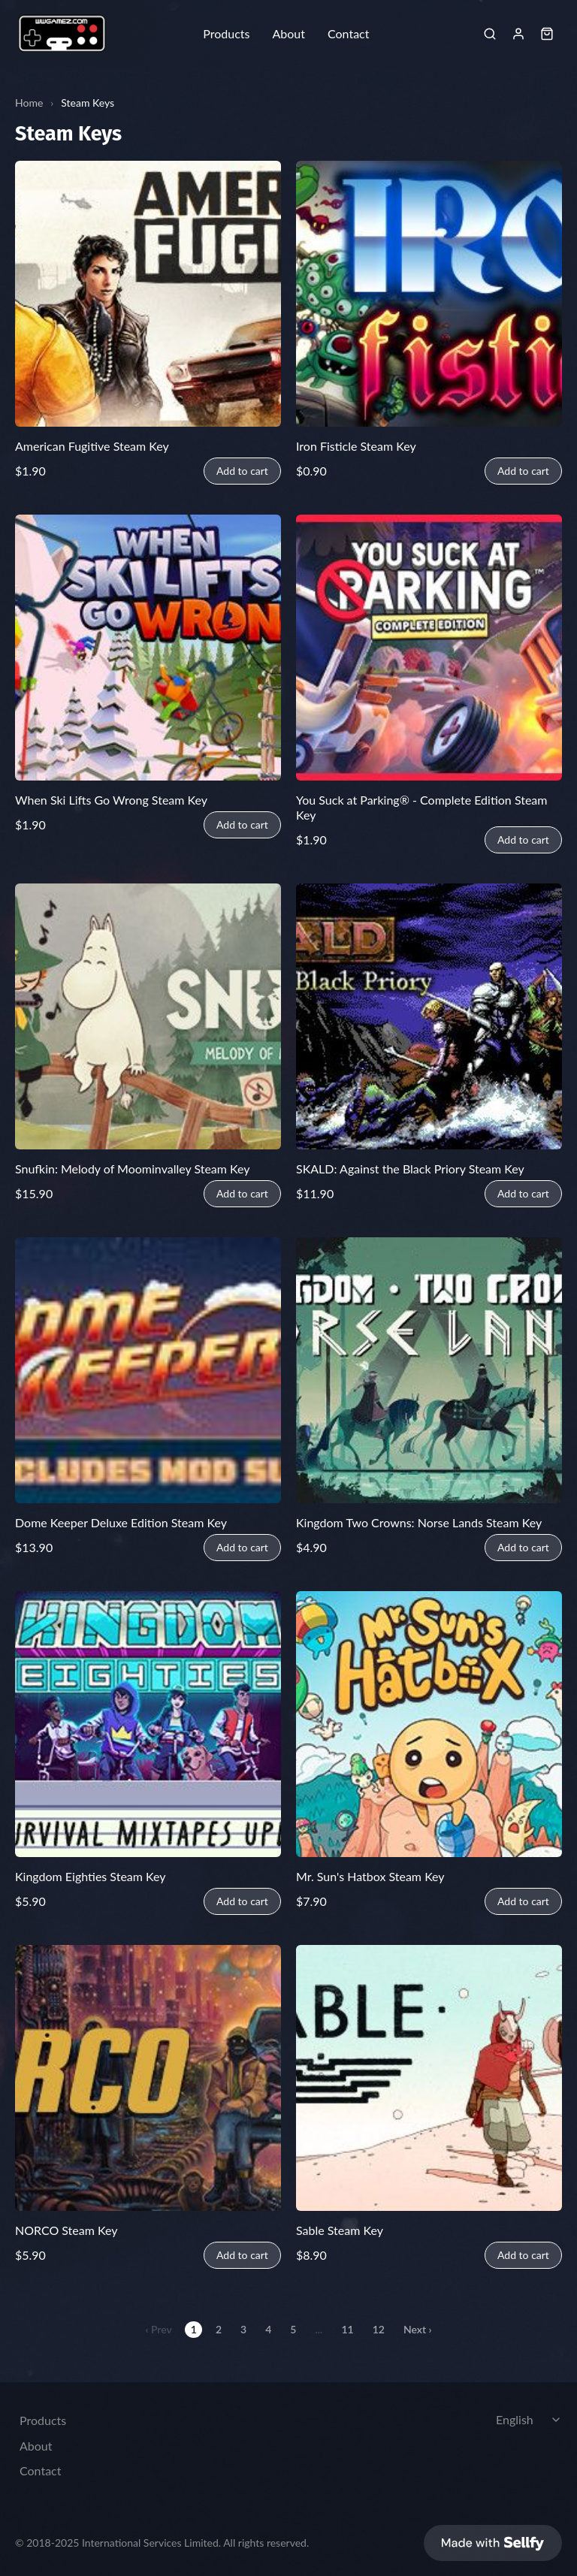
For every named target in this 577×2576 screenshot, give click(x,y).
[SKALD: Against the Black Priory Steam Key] (429, 1016)
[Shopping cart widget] (547, 34)
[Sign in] (518, 34)
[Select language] (530, 2416)
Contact (348, 34)
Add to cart (242, 471)
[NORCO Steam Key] (148, 2078)
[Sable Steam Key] (429, 2078)
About (288, 34)
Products (226, 34)
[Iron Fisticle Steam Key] (429, 294)
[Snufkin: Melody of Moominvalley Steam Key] (148, 1016)
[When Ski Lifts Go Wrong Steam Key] (148, 648)
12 (379, 2329)
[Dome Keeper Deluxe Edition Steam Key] (148, 1370)
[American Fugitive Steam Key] (148, 294)
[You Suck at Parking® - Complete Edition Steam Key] (429, 648)
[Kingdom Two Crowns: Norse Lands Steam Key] (429, 1370)
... (318, 2329)
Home (29, 102)
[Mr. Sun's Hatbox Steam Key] (429, 1724)
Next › (417, 2329)
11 (347, 2329)
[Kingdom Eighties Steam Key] (148, 1724)
